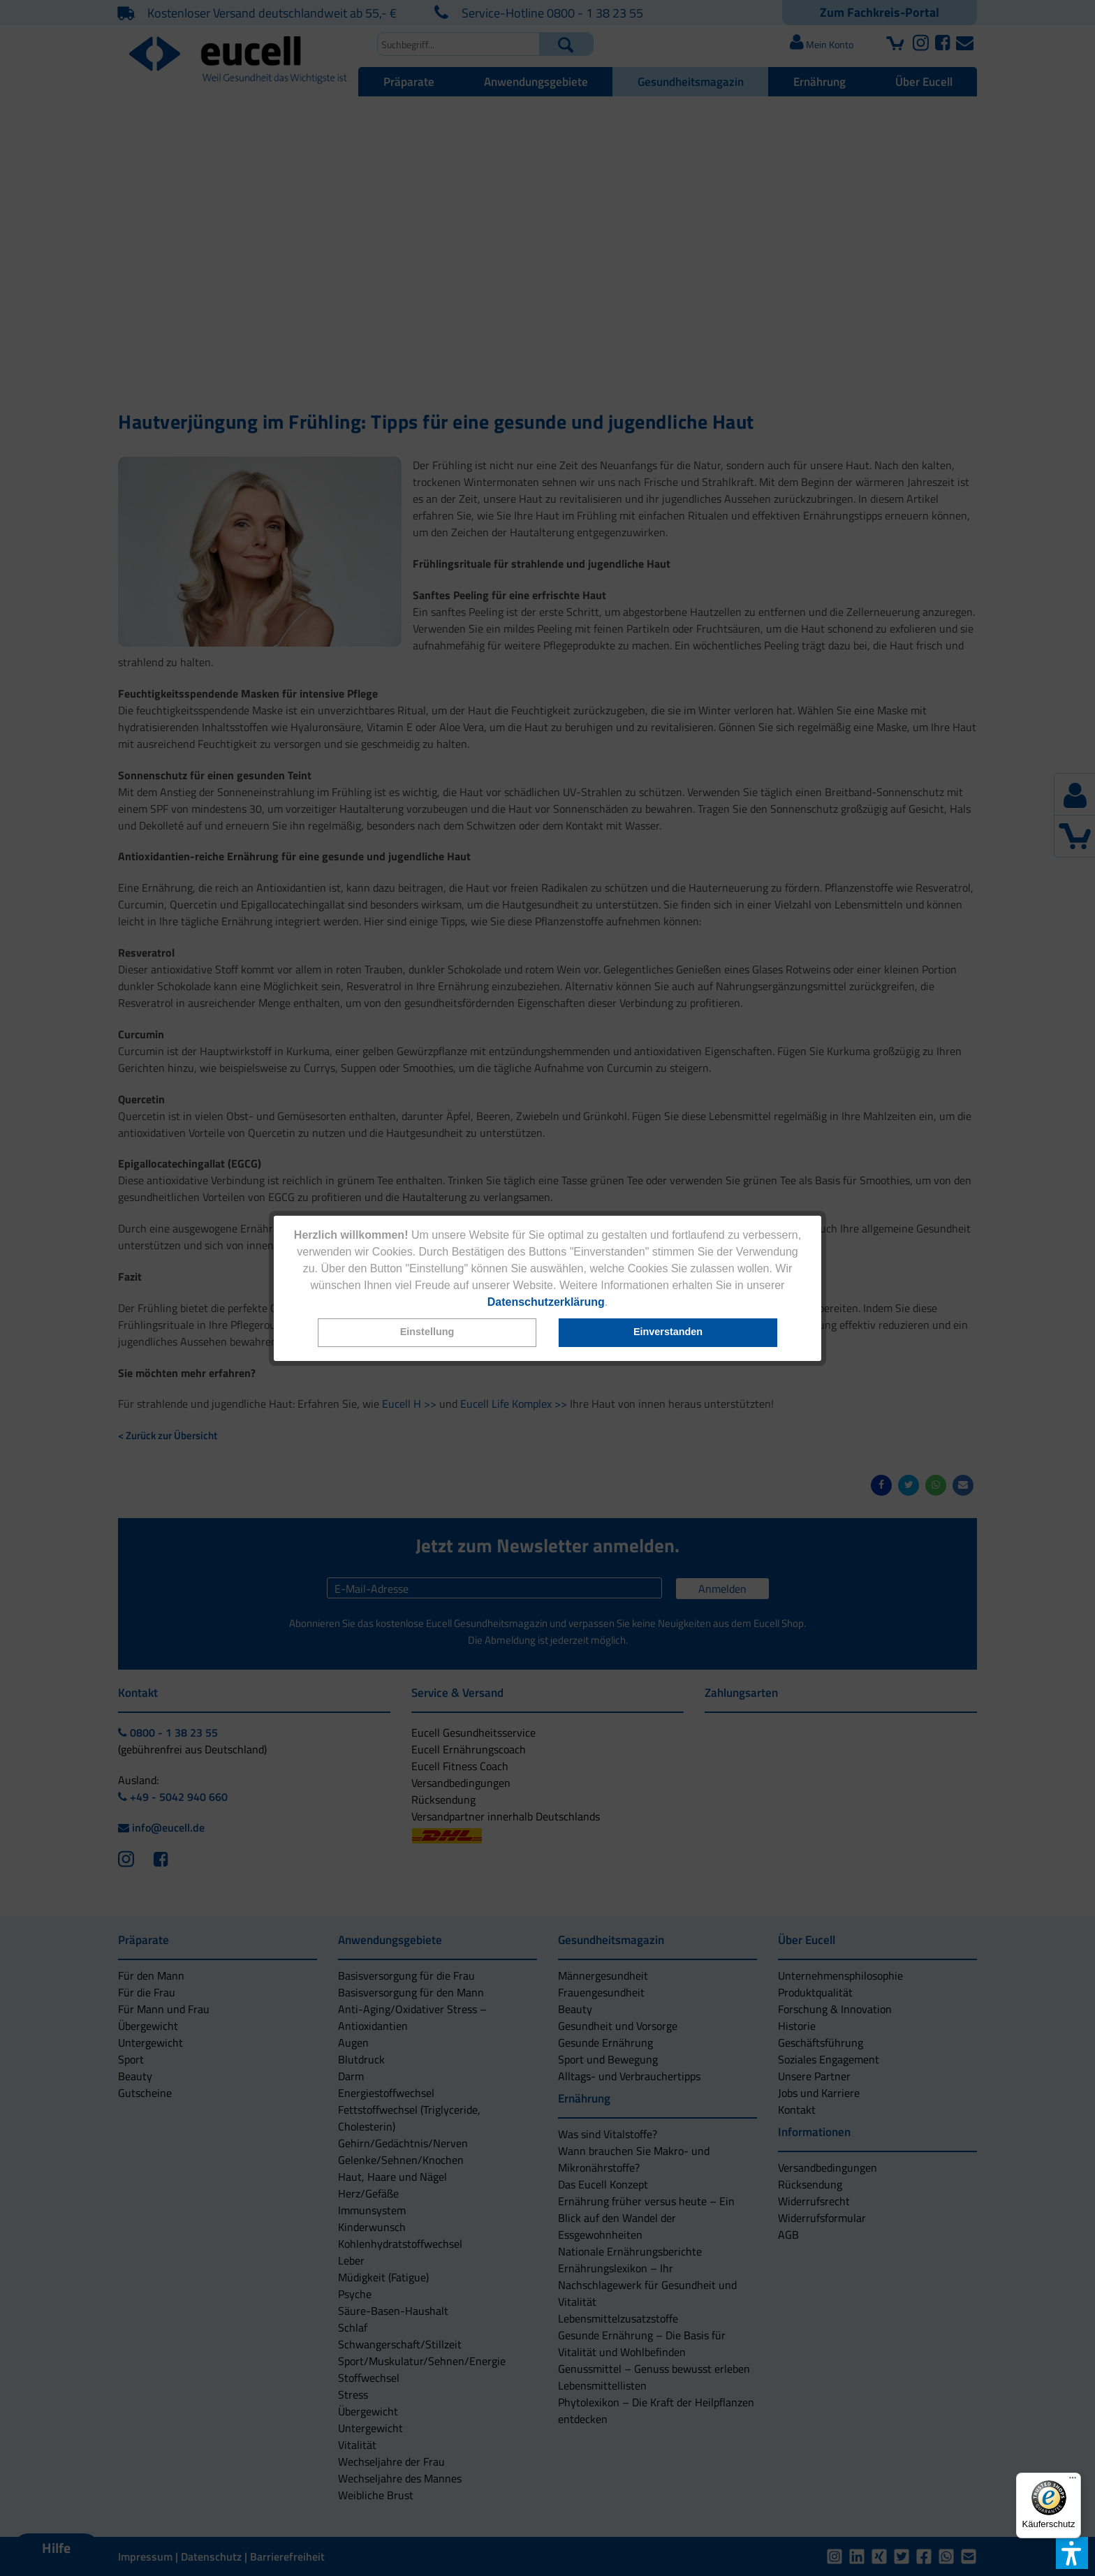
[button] (427, 1332)
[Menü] (1072, 2481)
